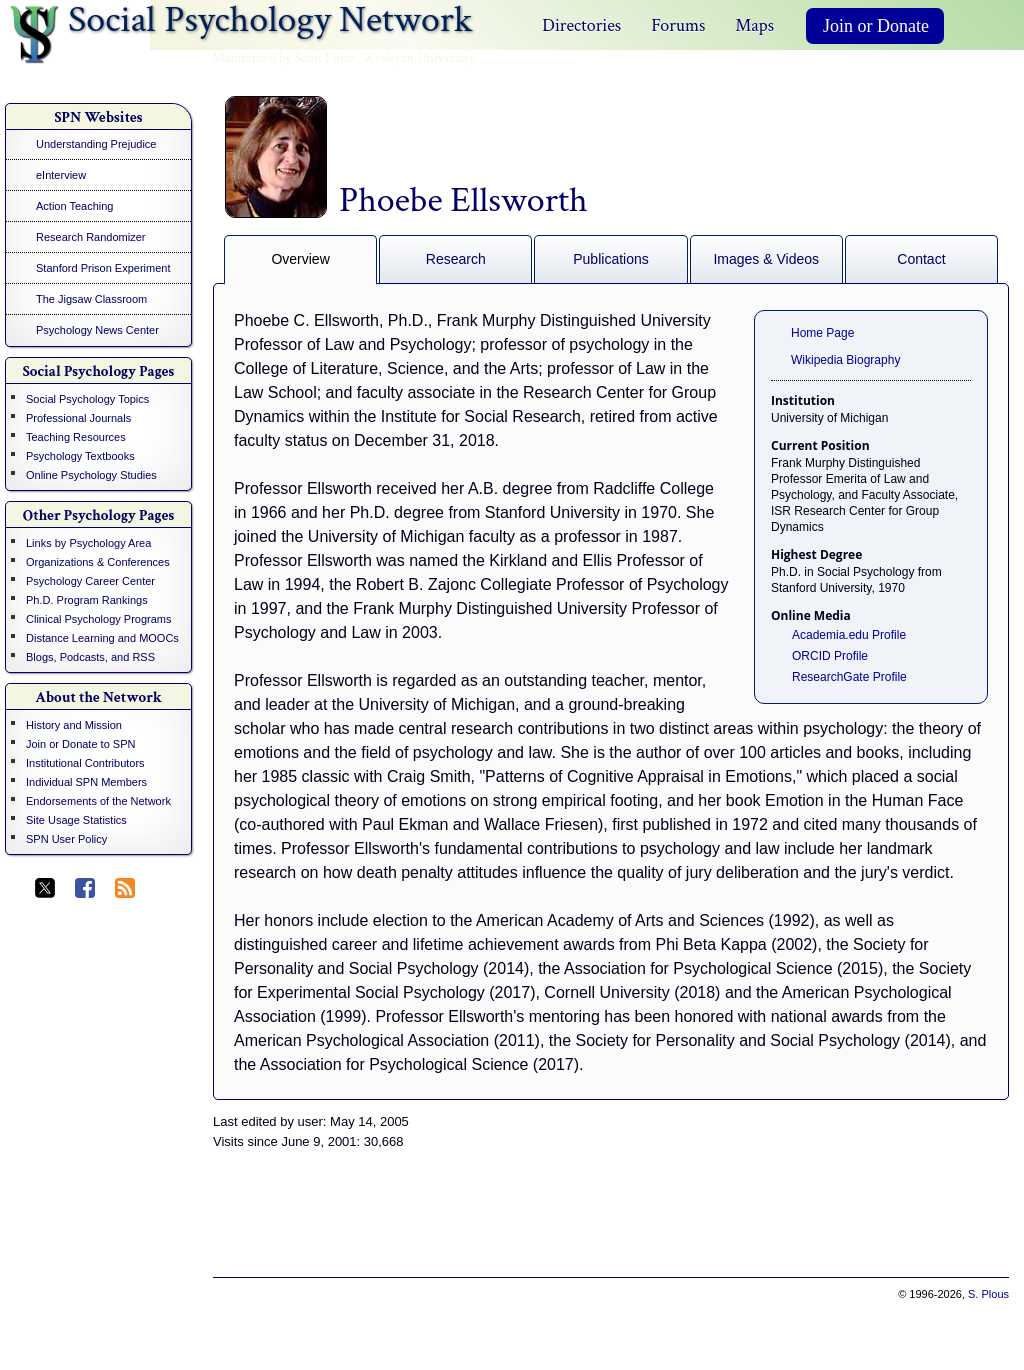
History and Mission (74, 725)
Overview (300, 259)
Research (456, 259)
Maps (754, 25)
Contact (921, 259)
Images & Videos (766, 259)
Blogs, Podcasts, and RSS (90, 657)
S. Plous (988, 1294)
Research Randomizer (90, 237)
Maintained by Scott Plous (283, 58)
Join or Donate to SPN (80, 744)
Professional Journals (78, 418)
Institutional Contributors (85, 763)
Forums (678, 25)
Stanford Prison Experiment (103, 268)
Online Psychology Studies (91, 475)
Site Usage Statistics (76, 820)
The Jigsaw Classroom (91, 299)
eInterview (61, 175)
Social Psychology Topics (87, 399)
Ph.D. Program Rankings (87, 600)
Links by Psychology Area (88, 543)
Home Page (822, 333)
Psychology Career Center (90, 581)
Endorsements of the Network (98, 801)
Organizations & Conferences (98, 562)
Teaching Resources (76, 437)
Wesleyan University (418, 58)
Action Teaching (74, 206)
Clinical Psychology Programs (99, 619)
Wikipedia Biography (845, 360)
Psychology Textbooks (80, 456)
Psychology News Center (97, 330)
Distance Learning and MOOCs (102, 638)
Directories (581, 25)
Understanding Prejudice (96, 144)
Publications (611, 259)
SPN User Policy (66, 839)
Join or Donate (876, 26)
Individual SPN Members (86, 782)
